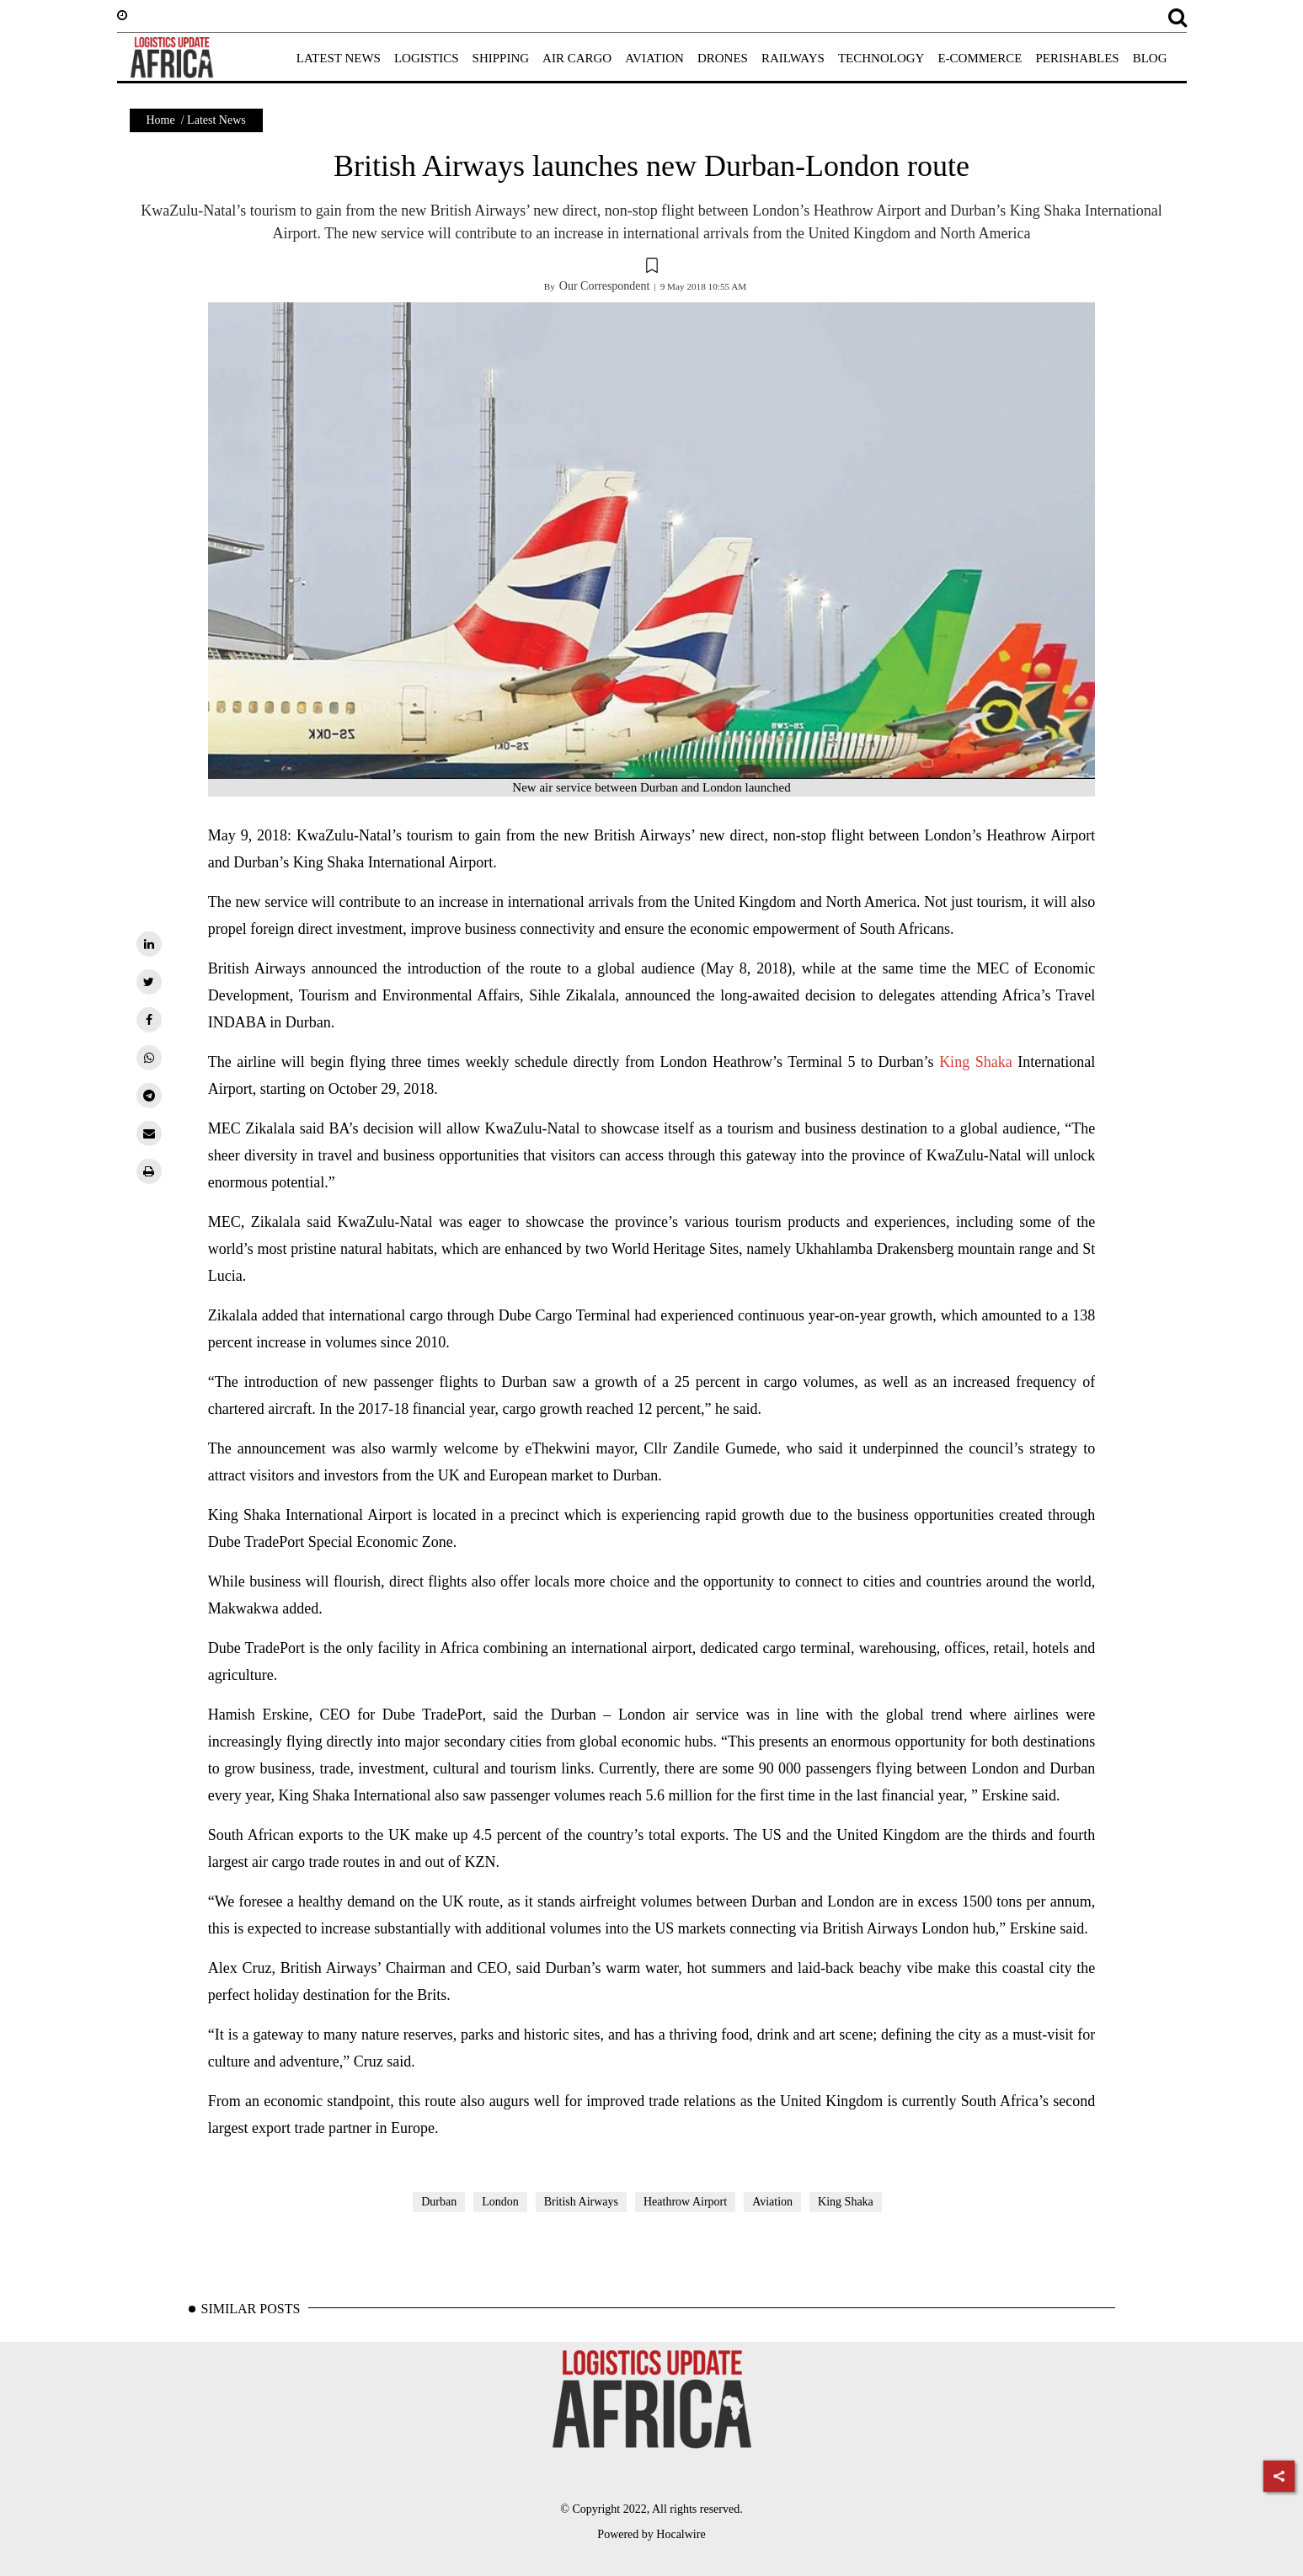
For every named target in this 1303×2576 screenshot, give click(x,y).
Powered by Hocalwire (651, 2534)
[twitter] (149, 982)
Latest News (216, 120)
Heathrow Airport (685, 2201)
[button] (652, 268)
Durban (439, 2201)
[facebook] (149, 1019)
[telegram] (149, 1095)
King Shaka (975, 1061)
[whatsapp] (149, 1057)
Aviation (772, 2201)
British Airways (581, 2201)
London (500, 2201)
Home (161, 120)
